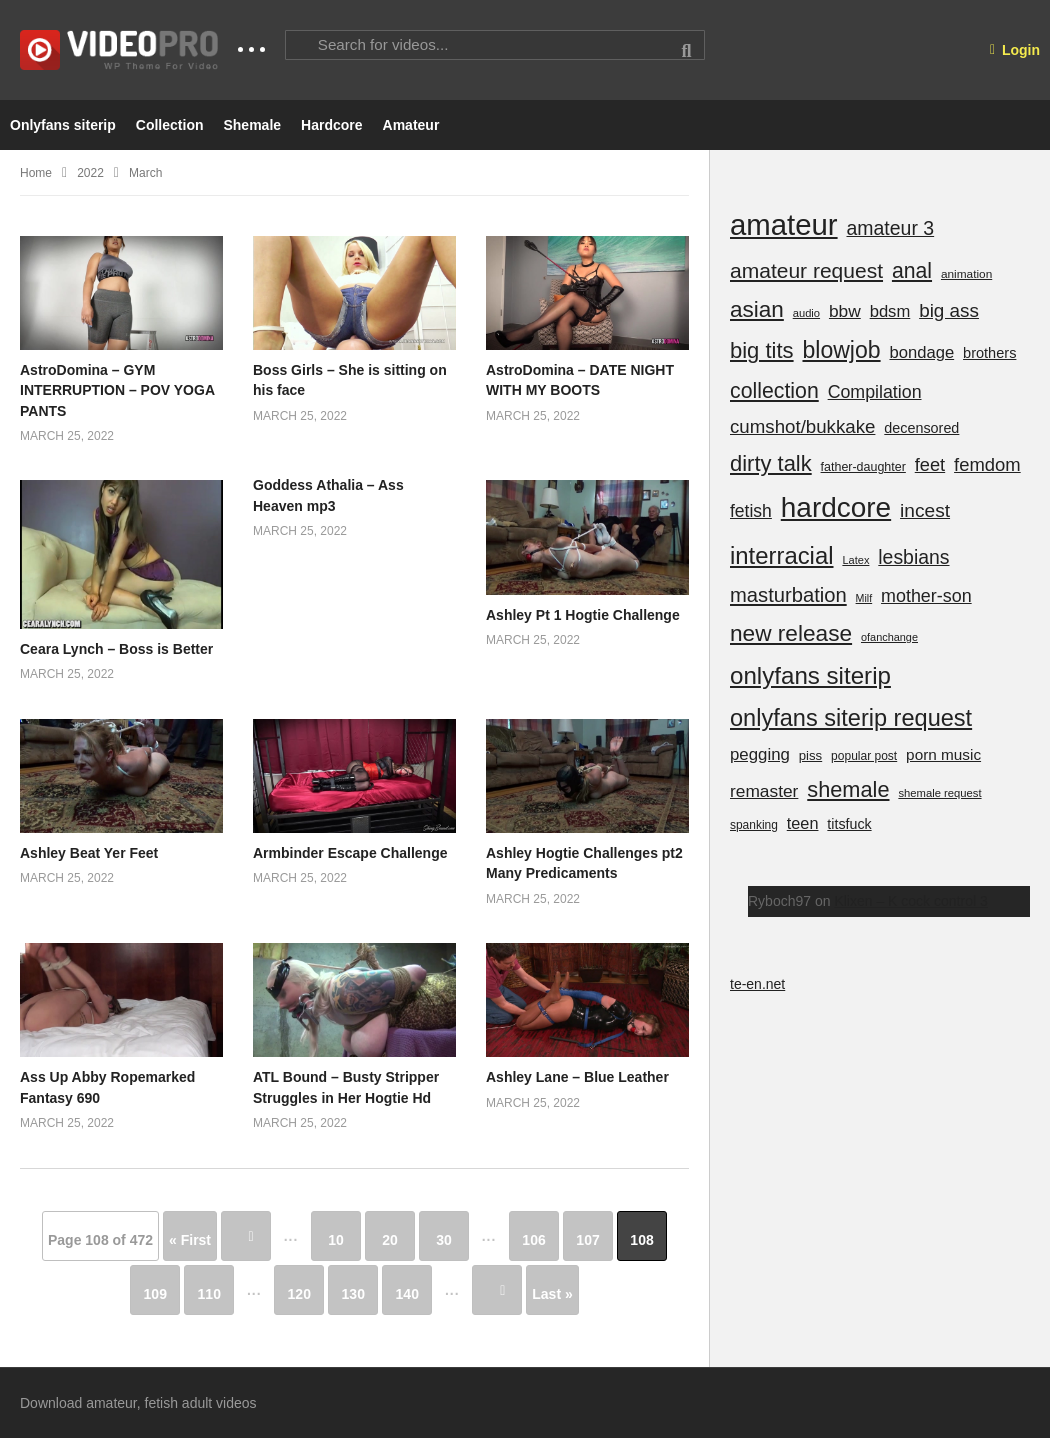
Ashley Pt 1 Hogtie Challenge (583, 615)
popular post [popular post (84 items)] (864, 756)
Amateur (411, 125)
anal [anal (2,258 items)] (912, 270)
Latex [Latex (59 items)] (855, 560)
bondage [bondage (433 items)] (921, 352)
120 (299, 1294)
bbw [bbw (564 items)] (845, 311)
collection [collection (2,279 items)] (774, 391)
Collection (170, 125)
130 (353, 1294)
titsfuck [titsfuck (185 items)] (849, 824)
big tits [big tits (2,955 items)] (762, 350)
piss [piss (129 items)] (810, 755)
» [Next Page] (497, 1290)
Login (1015, 50)
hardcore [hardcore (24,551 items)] (836, 507)
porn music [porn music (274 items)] (943, 754)
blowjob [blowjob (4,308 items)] (841, 350)
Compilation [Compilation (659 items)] (875, 392)
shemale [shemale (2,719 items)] (848, 789)
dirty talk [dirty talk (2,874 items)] (771, 463)
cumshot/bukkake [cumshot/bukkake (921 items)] (802, 426)
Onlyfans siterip (63, 125)
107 (587, 1240)
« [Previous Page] (246, 1236)
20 (390, 1240)
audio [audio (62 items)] (806, 313)
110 (209, 1294)
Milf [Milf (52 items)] (864, 598)
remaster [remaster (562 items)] (764, 791)
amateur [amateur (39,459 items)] (784, 224)
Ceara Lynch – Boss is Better (116, 649)
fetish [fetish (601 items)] (751, 511)
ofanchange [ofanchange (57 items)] (889, 637)
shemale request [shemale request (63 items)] (939, 793)
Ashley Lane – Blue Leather (577, 1077)
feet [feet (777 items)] (930, 464)
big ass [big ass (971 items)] (949, 310)
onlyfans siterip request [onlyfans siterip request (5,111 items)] (851, 718)
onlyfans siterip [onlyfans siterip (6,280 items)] (810, 675)
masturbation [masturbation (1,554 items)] (788, 595)
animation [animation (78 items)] (966, 274)
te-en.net (757, 984)
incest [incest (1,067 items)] (925, 510)
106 (533, 1240)
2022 (90, 173)
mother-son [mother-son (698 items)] (926, 596)
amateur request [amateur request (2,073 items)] (806, 270)
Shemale (252, 125)
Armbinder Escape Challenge (350, 853)
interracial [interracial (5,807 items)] (782, 555)
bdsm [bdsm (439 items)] (890, 311)
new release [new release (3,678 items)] (791, 633)
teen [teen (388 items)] (803, 823)
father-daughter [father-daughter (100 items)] (863, 467)
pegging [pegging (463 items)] (760, 754)
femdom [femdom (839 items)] (987, 464)
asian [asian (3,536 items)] (757, 309)
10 (336, 1240)
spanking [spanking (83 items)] (754, 825)
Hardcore (331, 125)
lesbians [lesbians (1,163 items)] (913, 557)
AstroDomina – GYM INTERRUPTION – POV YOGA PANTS (117, 390)
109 (155, 1294)
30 (444, 1240)
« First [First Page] (190, 1240)
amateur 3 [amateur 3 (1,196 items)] (890, 228)
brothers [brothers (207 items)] (989, 353)
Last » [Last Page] (552, 1294)
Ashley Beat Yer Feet (89, 853)
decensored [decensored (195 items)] (921, 428)
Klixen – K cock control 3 (910, 901)
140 (407, 1294)
